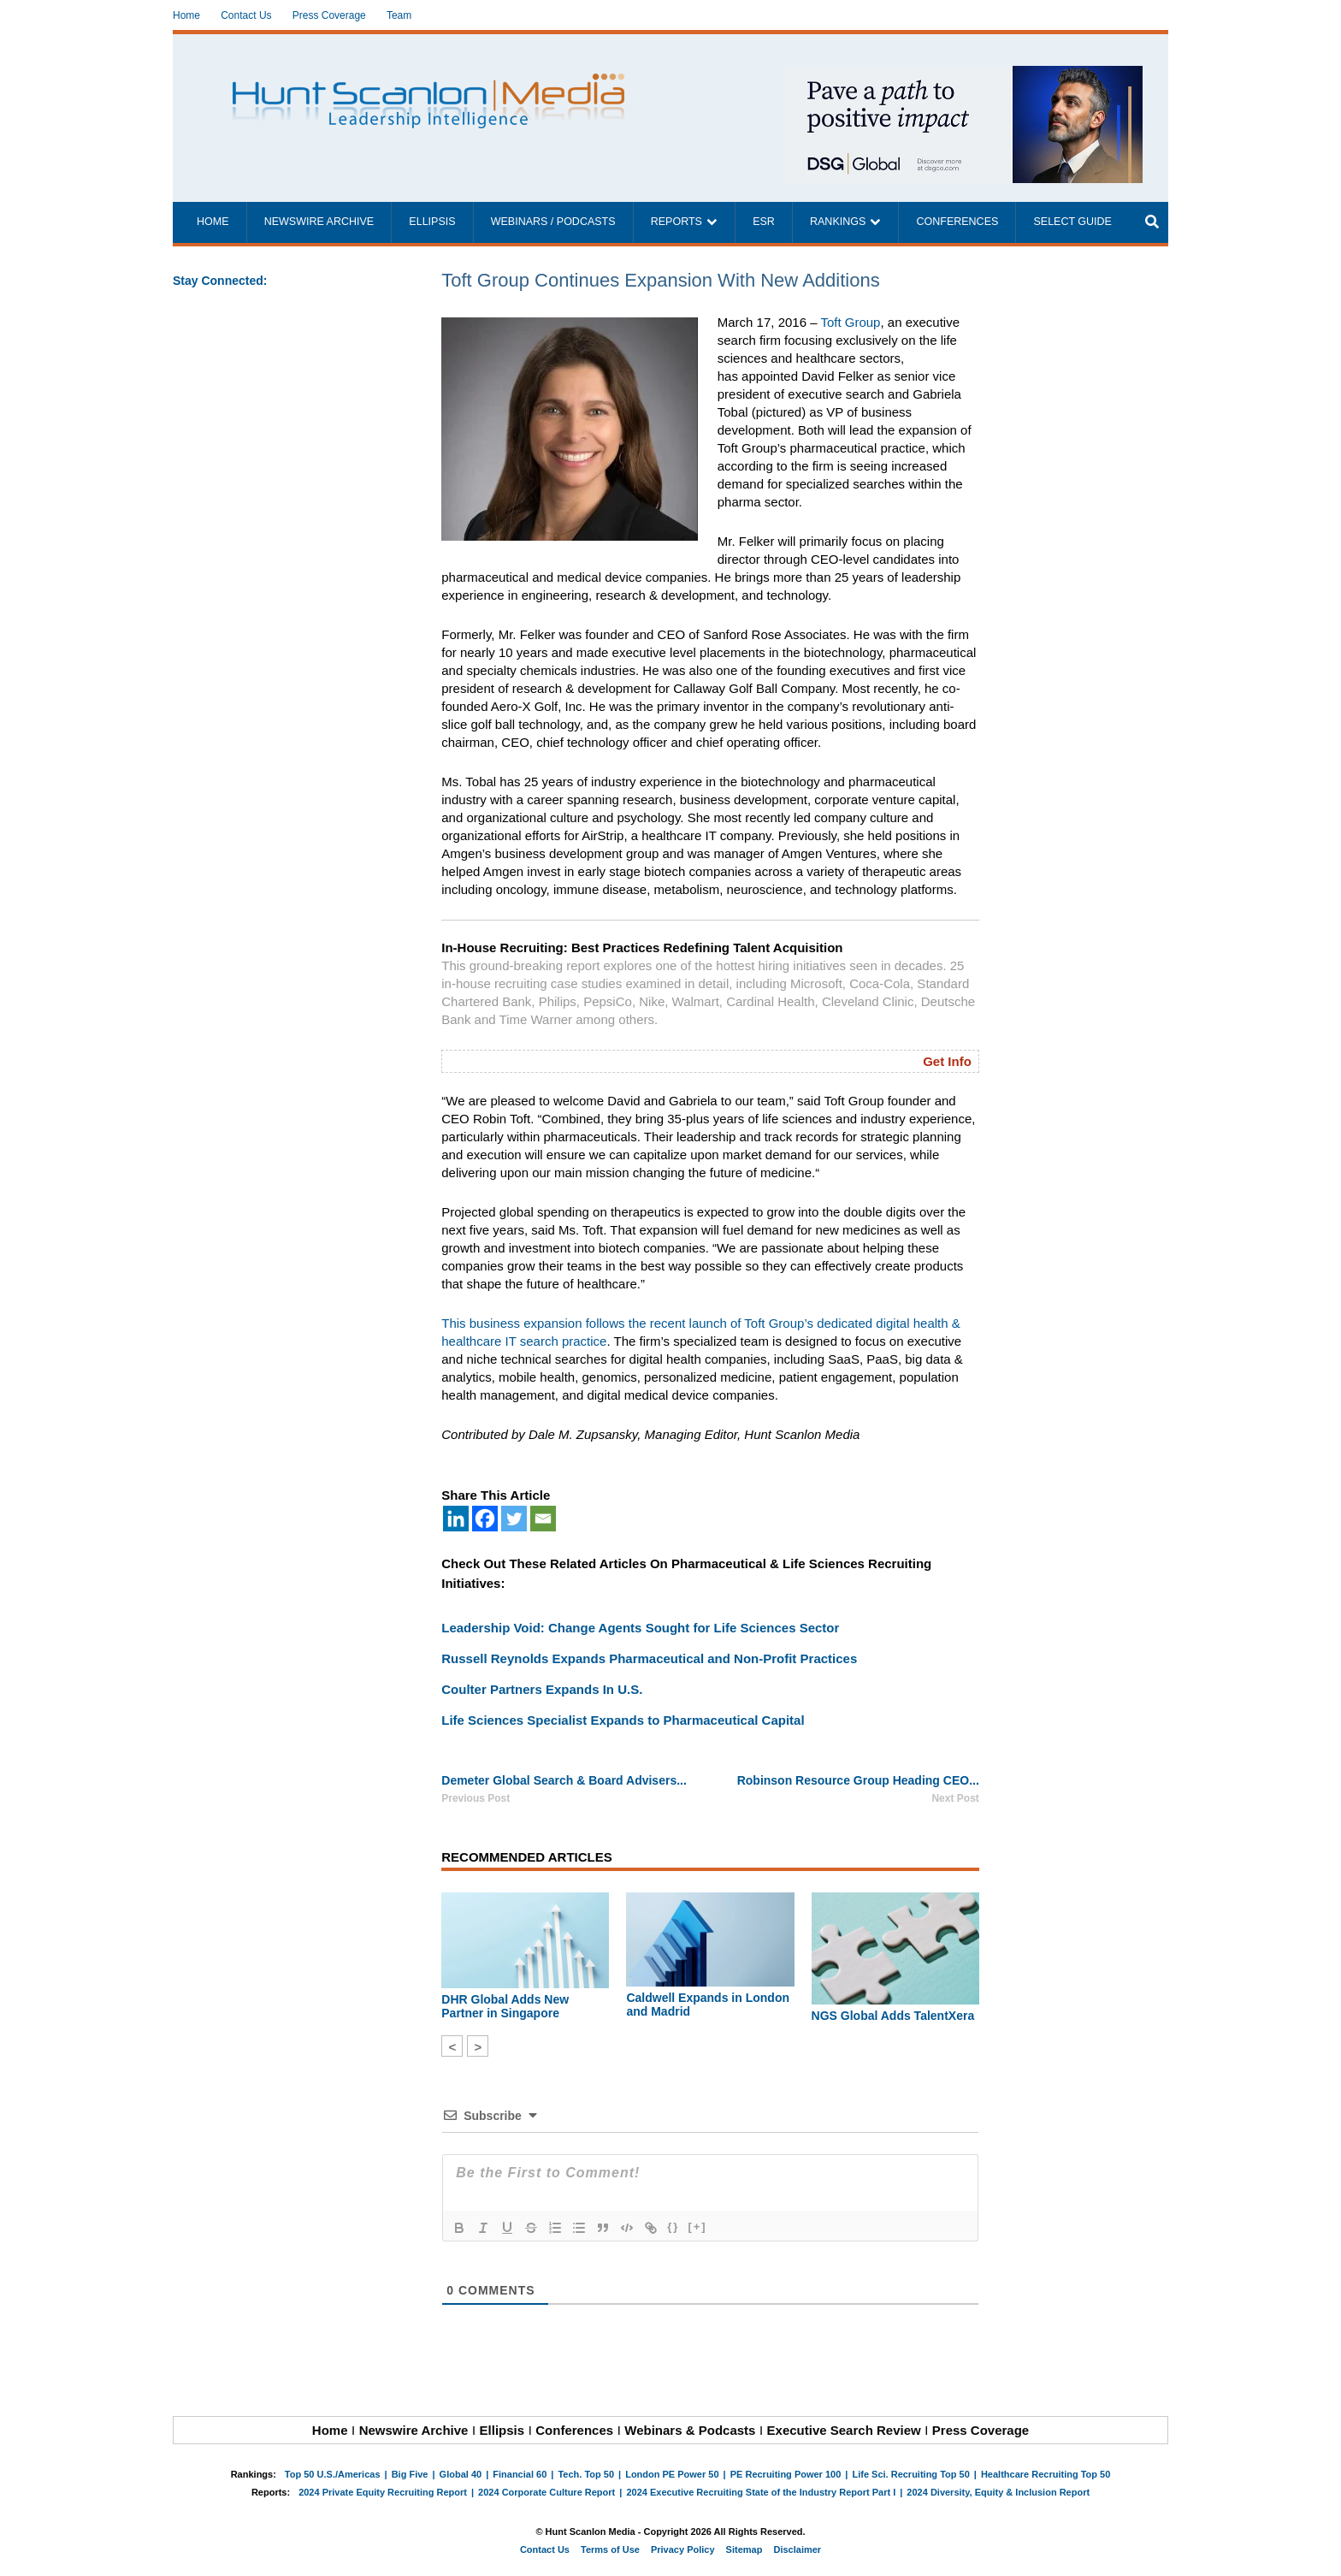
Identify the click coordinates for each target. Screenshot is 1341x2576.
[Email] (543, 1518)
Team (399, 15)
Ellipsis (432, 222)
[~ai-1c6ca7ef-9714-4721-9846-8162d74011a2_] (963, 75)
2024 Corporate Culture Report (546, 2492)
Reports (676, 222)
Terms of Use (610, 2549)
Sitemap (744, 2549)
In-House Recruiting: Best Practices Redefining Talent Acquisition (641, 947)
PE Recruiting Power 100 (786, 2474)
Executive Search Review (844, 2430)
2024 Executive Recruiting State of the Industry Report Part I (760, 2492)
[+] (697, 2226)
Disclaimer (797, 2549)
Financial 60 (519, 2474)
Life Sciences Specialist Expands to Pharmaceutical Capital (622, 1720)
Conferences (957, 222)
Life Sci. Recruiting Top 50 (910, 2474)
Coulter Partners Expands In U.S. (541, 1689)
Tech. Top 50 (586, 2474)
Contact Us (246, 15)
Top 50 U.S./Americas (333, 2474)
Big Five (410, 2474)
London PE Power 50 (671, 2474)
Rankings (837, 222)
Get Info (947, 1061)
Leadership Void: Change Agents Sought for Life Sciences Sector (640, 1627)
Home (186, 15)
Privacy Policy (683, 2549)
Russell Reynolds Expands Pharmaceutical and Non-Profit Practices (649, 1658)
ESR (764, 222)
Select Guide (1072, 222)
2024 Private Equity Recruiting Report (382, 2492)
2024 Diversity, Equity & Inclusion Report (998, 2492)
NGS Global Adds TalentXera (893, 2015)
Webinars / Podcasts (553, 222)
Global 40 (461, 2474)
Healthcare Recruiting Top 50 (1045, 2474)
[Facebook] (485, 1518)
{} (673, 2226)
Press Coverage (329, 15)
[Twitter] (514, 1518)
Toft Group (850, 322)
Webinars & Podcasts (689, 2430)
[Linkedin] (456, 1518)
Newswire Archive (319, 222)
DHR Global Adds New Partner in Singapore (505, 2006)
